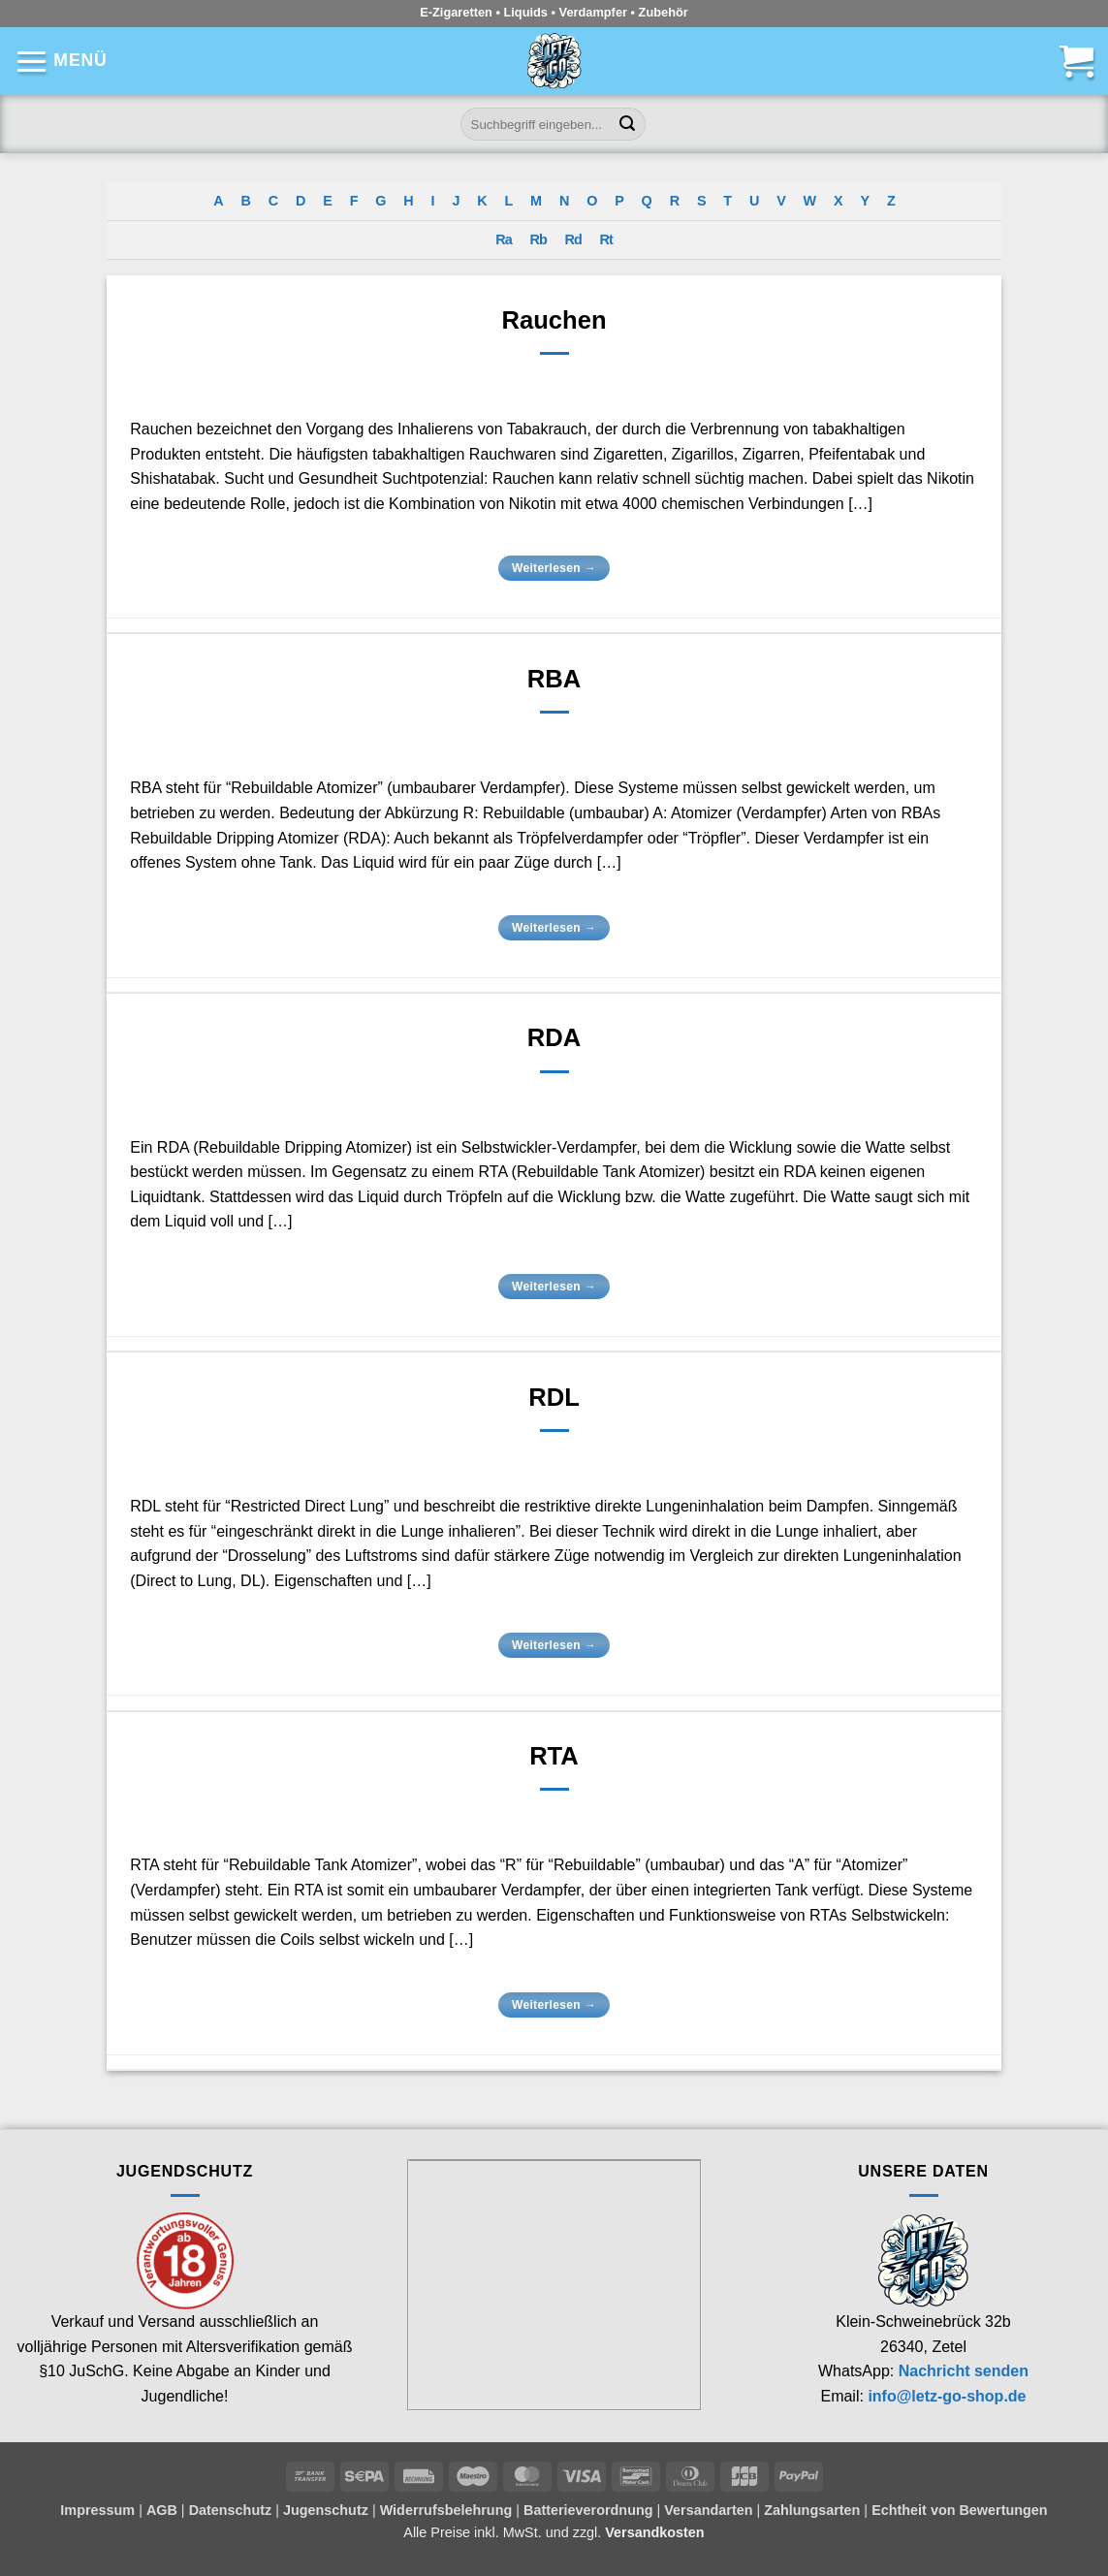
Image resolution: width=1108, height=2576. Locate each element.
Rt (606, 239)
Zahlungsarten (812, 2510)
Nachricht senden (964, 2371)
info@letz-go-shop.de (947, 2396)
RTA (554, 1755)
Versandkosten (654, 2532)
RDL (554, 1397)
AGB (161, 2510)
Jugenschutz (325, 2510)
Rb (538, 239)
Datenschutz (230, 2510)
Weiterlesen (554, 568)
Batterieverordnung (588, 2510)
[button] (61, 61)
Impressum (97, 2510)
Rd (573, 239)
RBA (554, 678)
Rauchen (553, 320)
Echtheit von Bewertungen (959, 2510)
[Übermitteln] (627, 124)
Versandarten (708, 2510)
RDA (554, 1037)
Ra (503, 239)
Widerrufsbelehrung (446, 2510)
